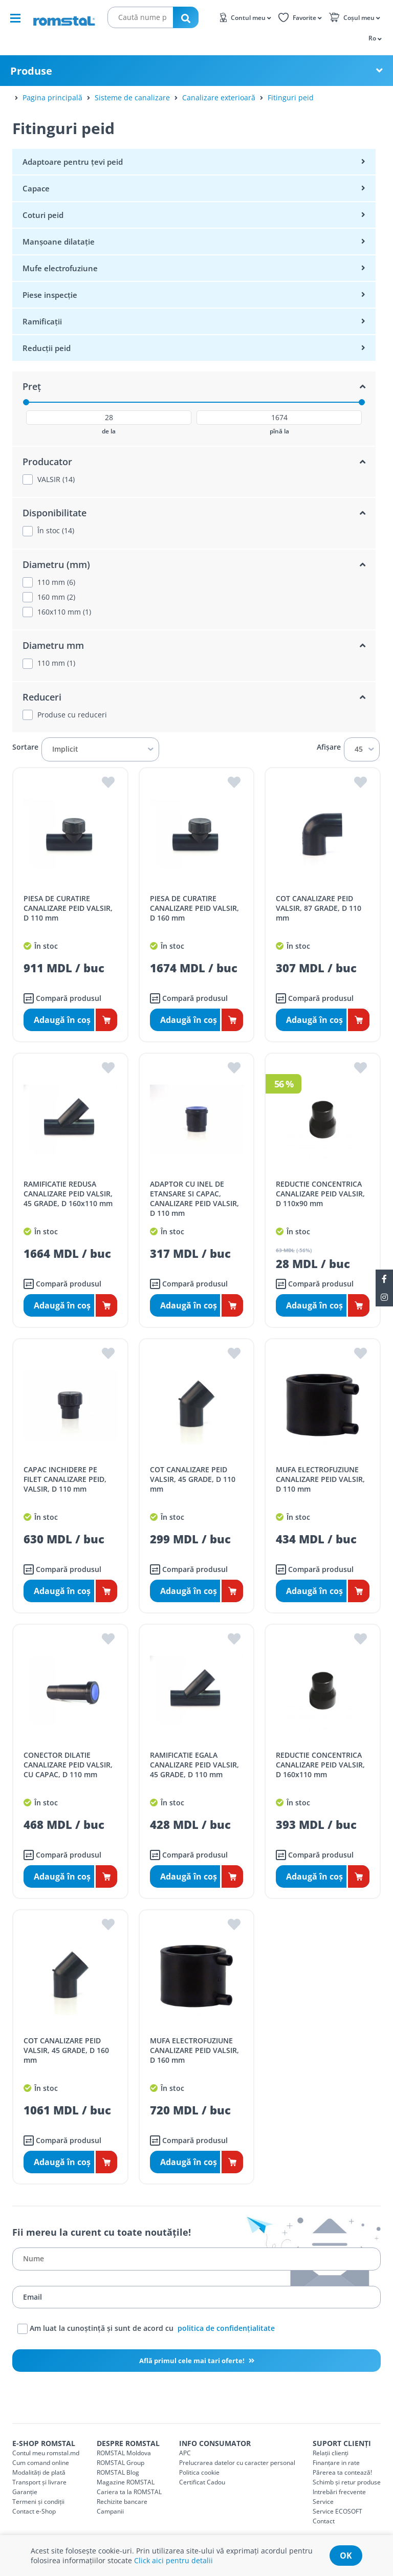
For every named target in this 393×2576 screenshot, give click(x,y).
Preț (32, 386)
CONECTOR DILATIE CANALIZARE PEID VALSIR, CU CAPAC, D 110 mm (68, 1764)
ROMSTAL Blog (118, 2472)
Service (323, 2501)
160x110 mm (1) (64, 612)
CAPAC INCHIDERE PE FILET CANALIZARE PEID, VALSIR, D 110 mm (65, 1479)
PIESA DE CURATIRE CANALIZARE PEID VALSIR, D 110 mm (68, 908)
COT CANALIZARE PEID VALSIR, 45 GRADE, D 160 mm (66, 2050)
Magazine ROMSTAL (126, 2482)
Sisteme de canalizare (132, 97)
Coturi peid (43, 215)
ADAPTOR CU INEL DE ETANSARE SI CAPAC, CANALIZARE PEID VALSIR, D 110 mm (194, 1198)
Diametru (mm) (56, 564)
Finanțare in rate (336, 2462)
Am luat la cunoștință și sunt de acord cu (146, 2329)
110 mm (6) (56, 582)
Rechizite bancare (122, 2501)
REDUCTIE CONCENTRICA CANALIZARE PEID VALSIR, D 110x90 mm (320, 1193)
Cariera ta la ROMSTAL (129, 2491)
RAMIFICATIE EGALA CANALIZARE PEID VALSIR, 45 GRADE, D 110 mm (194, 1764)
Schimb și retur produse (347, 2482)
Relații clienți (330, 2453)
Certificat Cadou (202, 2482)
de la (109, 431)
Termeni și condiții (38, 2501)
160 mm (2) (56, 597)
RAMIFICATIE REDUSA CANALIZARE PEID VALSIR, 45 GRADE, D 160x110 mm (68, 1193)
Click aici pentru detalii (173, 2560)
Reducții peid (47, 348)
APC (185, 2453)
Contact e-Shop (34, 2511)
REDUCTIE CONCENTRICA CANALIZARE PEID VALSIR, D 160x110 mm (320, 1764)
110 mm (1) (56, 663)
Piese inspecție (50, 295)
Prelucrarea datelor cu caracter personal (237, 2462)
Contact (324, 2521)
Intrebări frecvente (339, 2491)
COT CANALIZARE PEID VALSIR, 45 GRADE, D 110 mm (192, 1479)
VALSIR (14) (56, 479)
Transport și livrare (39, 2482)
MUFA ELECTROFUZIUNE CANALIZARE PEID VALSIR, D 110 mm (320, 1479)
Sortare (25, 747)
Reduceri (42, 697)
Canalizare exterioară (218, 97)
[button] (374, 38)
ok (346, 2555)
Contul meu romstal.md (45, 2453)
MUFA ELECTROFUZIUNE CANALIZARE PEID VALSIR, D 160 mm (194, 2050)
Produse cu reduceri (72, 715)
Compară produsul (62, 998)
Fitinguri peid (291, 97)
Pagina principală (52, 97)
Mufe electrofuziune (60, 268)
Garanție (24, 2491)
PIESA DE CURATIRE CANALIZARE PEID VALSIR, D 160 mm (194, 908)
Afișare (329, 747)
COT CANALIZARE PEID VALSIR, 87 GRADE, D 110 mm (318, 908)
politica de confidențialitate (226, 2328)
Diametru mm (53, 645)
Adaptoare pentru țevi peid (73, 162)
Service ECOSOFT (337, 2511)
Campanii (110, 2511)
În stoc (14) (55, 531)
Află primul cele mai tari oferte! (192, 2360)
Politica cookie (199, 2472)
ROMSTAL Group (120, 2462)
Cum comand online (40, 2462)
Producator (47, 461)
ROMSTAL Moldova (124, 2453)
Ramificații (42, 321)
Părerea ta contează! (342, 2472)
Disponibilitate (54, 513)
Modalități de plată (39, 2472)
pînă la (279, 431)
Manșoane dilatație (59, 241)
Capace (36, 188)
